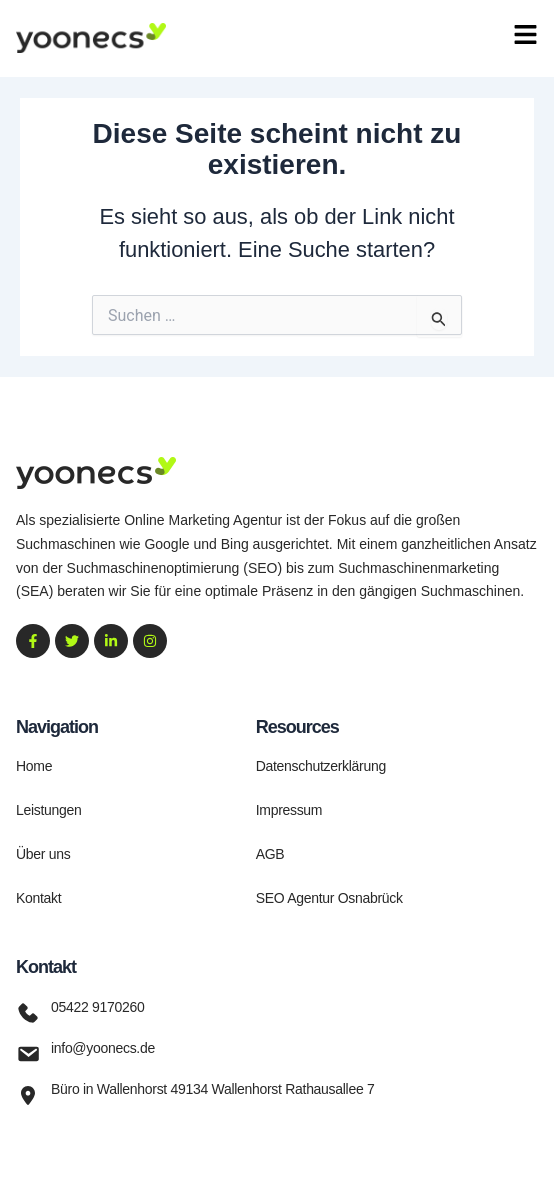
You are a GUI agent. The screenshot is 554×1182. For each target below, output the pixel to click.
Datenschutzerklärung (321, 766)
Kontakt (38, 898)
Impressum (289, 810)
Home (34, 766)
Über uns (43, 854)
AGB (270, 854)
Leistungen (49, 810)
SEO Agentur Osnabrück (329, 898)
